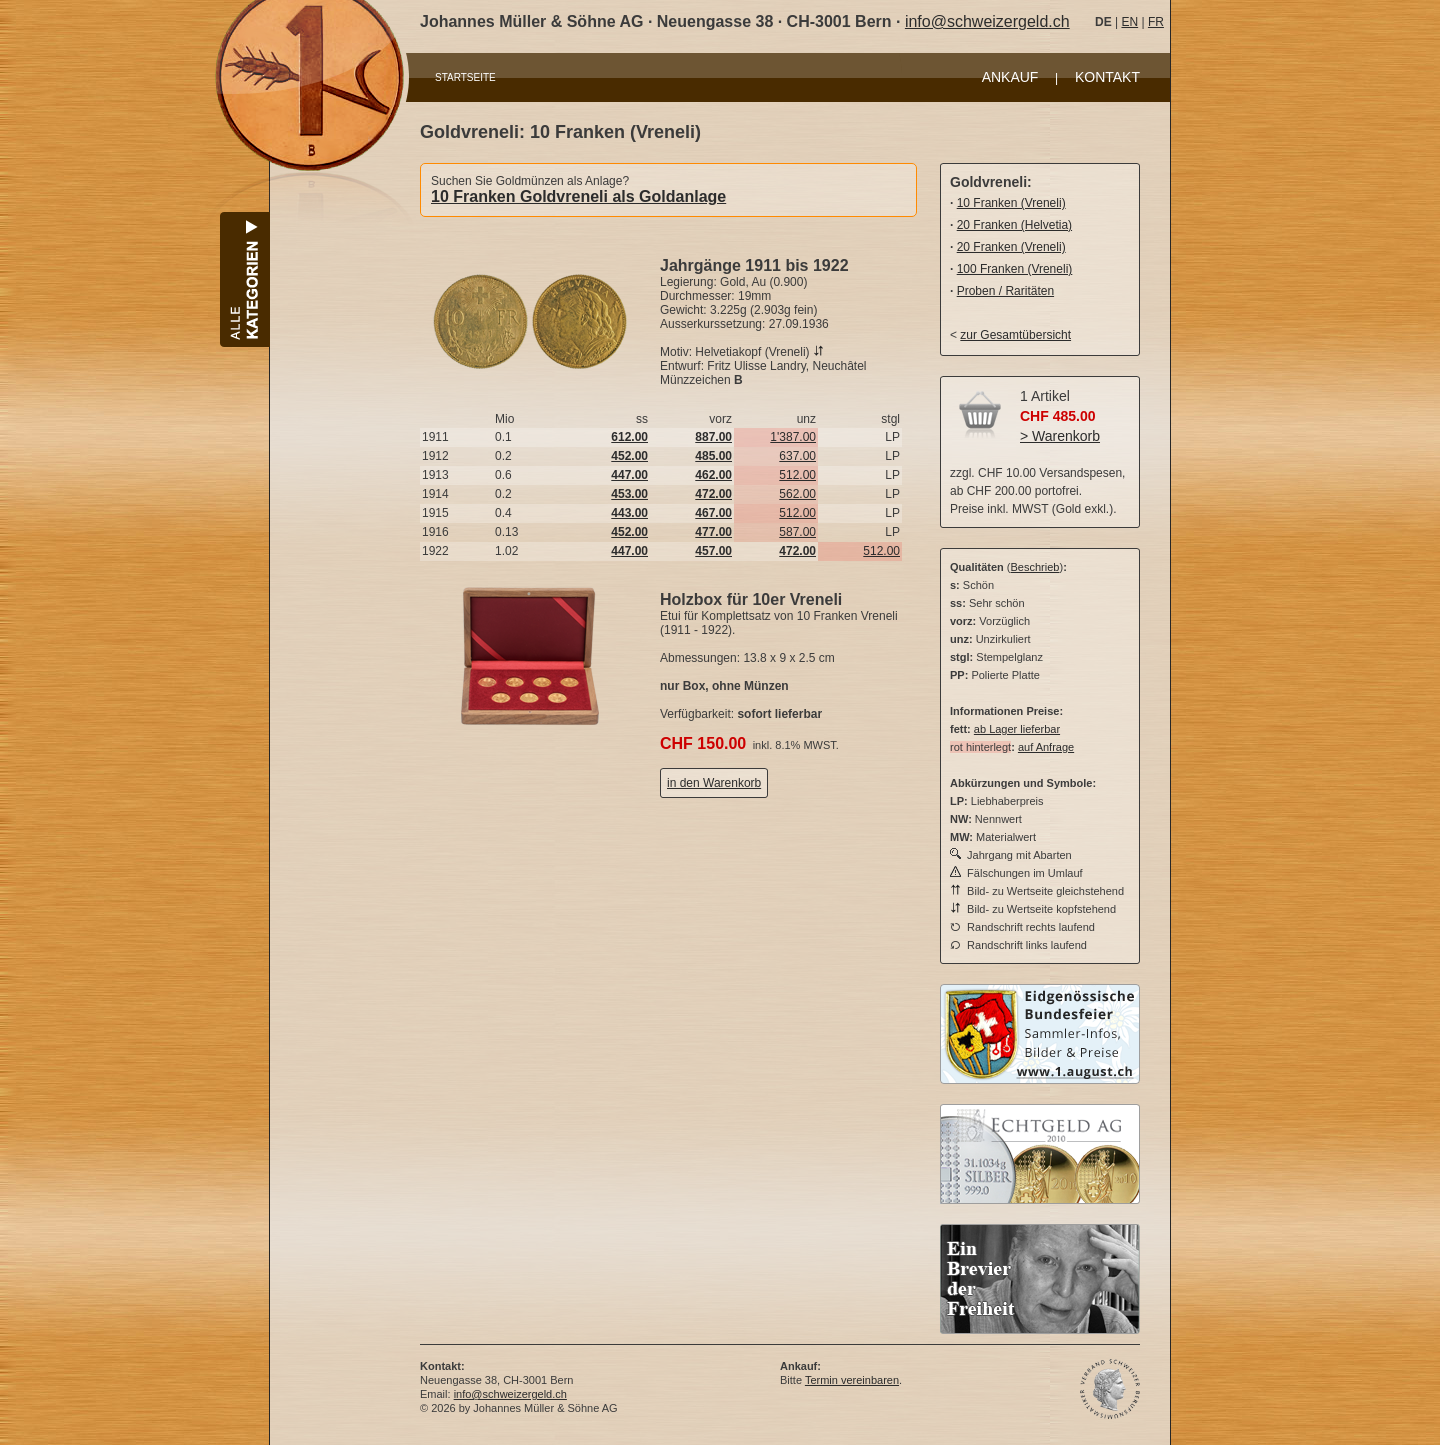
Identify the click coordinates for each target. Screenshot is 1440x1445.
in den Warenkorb (714, 783)
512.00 (797, 475)
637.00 (797, 456)
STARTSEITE (465, 77)
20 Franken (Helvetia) (1014, 225)
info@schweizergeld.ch (987, 21)
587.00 (797, 532)
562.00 (797, 494)
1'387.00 (793, 437)
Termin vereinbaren (852, 1380)
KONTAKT (1107, 77)
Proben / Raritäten (1005, 291)
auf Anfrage (1046, 747)
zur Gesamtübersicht (1015, 335)
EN (1129, 22)
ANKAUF (1010, 77)
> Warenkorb (1060, 436)
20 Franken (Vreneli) (1011, 247)
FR (1156, 22)
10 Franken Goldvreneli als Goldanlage (578, 196)
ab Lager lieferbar (1017, 729)
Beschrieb (1035, 567)
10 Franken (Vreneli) (1011, 203)
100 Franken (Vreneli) (1015, 269)
